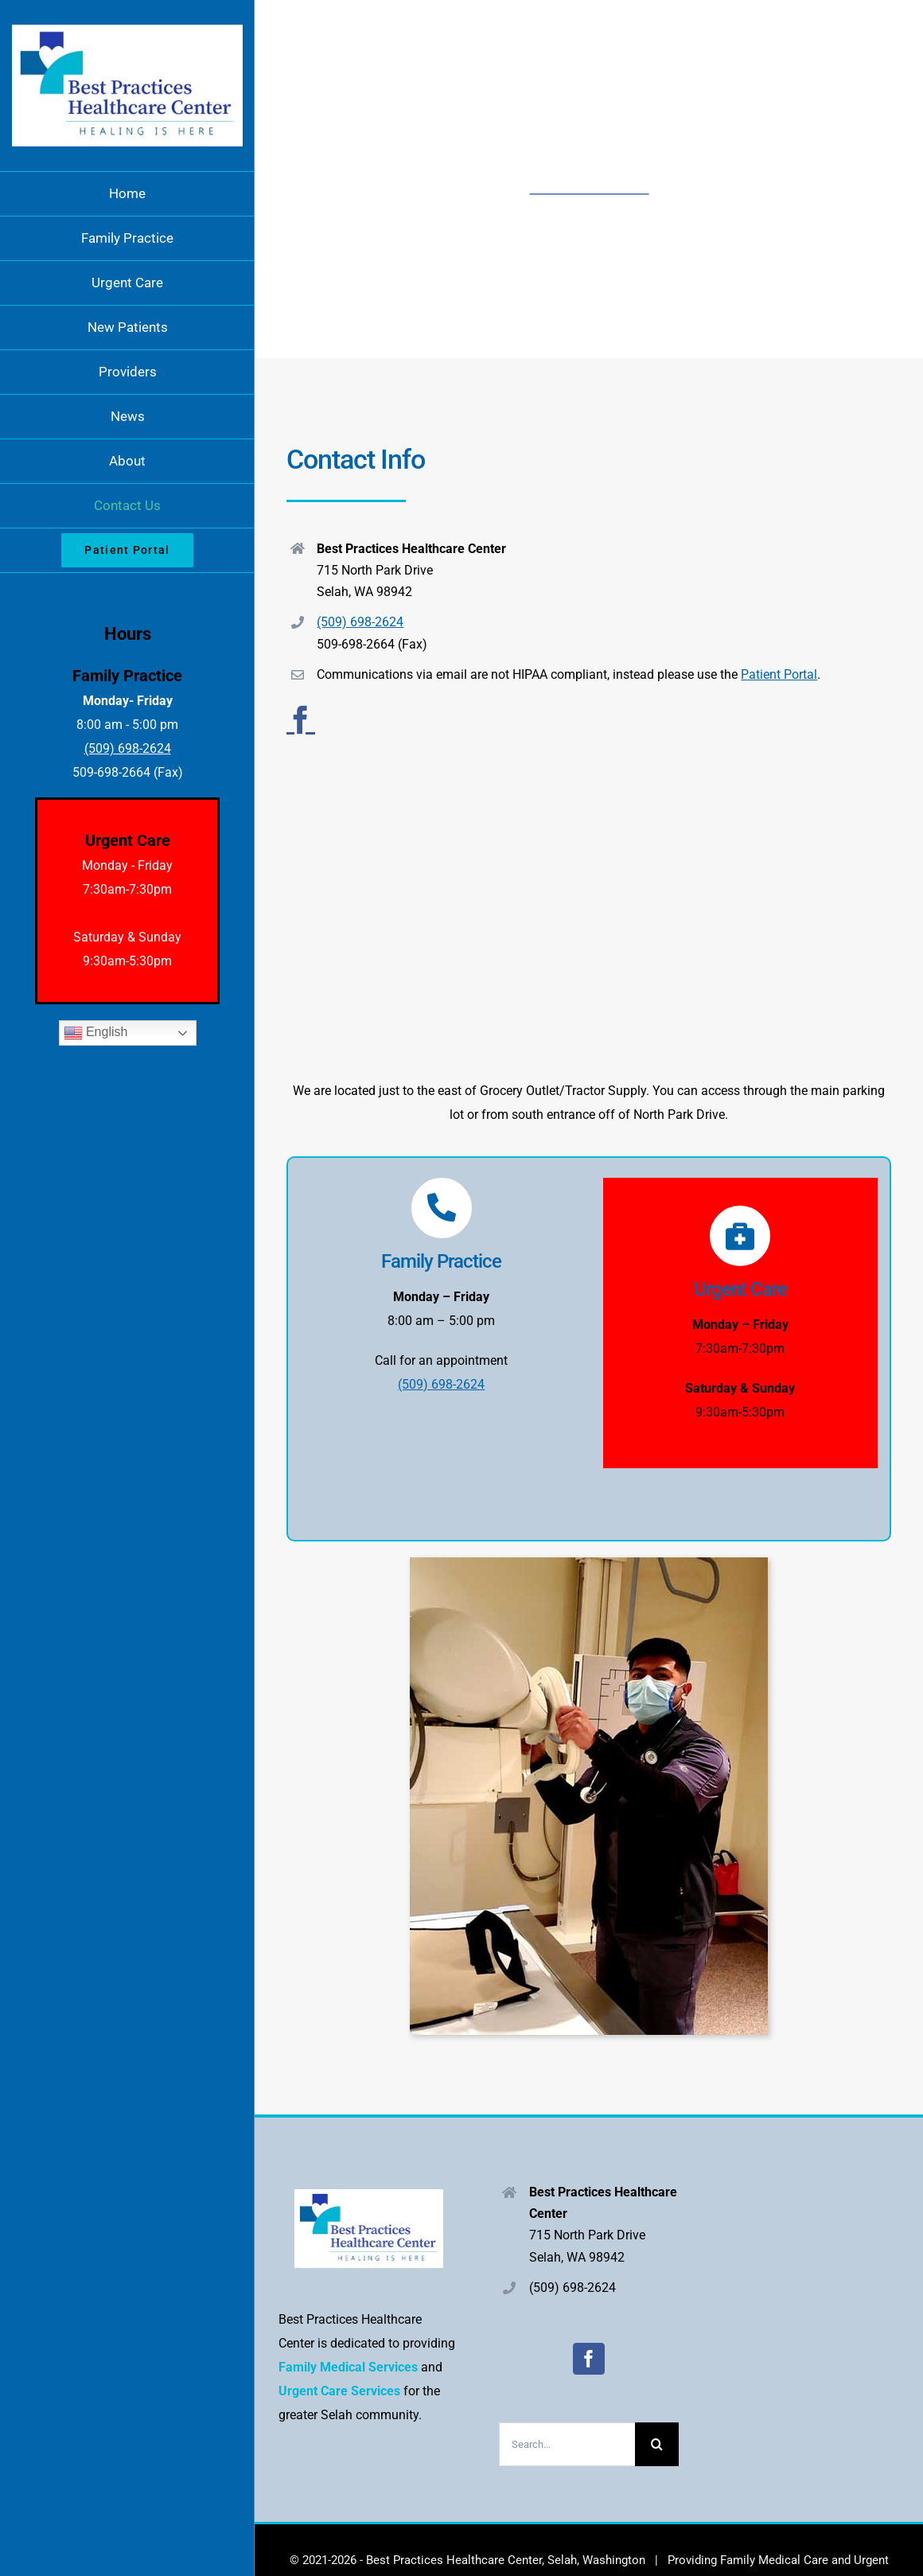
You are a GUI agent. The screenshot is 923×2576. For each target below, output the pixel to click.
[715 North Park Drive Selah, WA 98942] (588, 924)
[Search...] (567, 2444)
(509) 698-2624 (360, 621)
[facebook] (300, 720)
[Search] (657, 2444)
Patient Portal (779, 674)
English (96, 1032)
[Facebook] (589, 2359)
